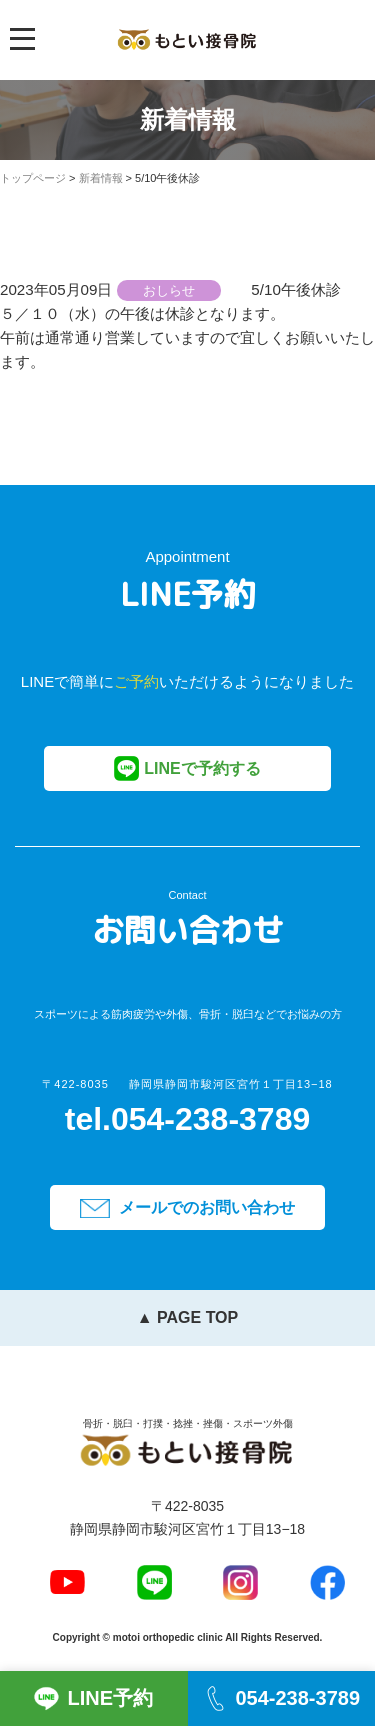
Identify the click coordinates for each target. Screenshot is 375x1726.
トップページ (33, 178)
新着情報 (101, 178)
